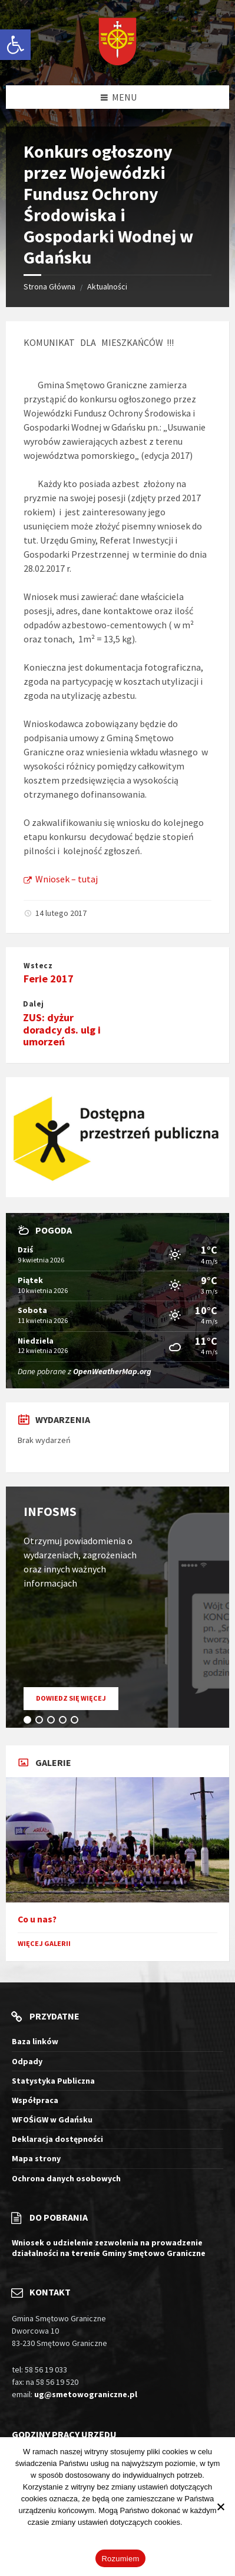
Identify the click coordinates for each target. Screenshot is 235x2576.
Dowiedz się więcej (77, 1701)
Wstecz (38, 966)
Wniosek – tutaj (61, 879)
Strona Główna (49, 286)
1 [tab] (29, 1722)
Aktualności (107, 286)
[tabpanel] (117, 1607)
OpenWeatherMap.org (112, 1371)
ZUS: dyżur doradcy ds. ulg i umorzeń (62, 1030)
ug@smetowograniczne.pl (85, 2394)
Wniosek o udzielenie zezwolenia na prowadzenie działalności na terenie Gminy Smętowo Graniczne (109, 2247)
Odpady (27, 2061)
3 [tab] (53, 1722)
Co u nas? (37, 1919)
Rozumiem (120, 2558)
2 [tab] (41, 1722)
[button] (15, 44)
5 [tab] (76, 1722)
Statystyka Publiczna (53, 2080)
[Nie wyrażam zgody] (220, 2506)
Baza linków (35, 2041)
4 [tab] (65, 1722)
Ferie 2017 (49, 978)
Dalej (33, 1004)
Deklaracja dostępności (57, 2139)
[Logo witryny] (117, 43)
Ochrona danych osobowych (66, 2178)
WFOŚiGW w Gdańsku (52, 2119)
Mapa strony (36, 2158)
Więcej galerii (44, 1943)
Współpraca (35, 2100)
